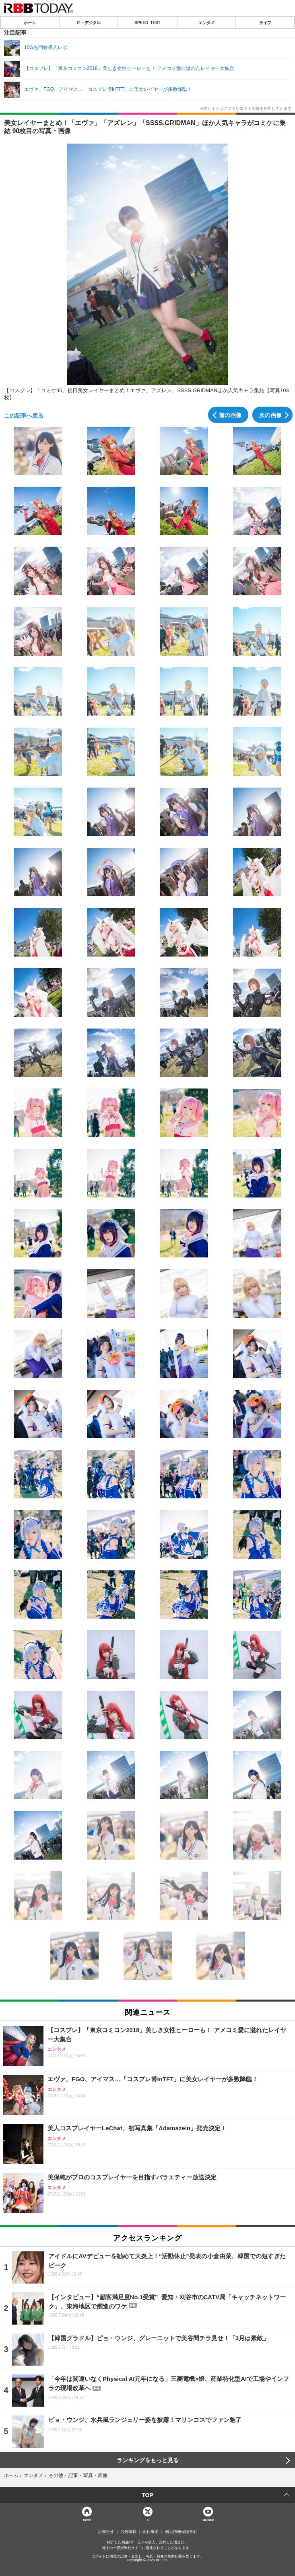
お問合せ (106, 2532)
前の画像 (230, 415)
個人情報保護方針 (181, 2532)
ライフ (265, 23)
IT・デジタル (89, 23)
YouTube (208, 2519)
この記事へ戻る (23, 415)
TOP (147, 2495)
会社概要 (150, 2532)
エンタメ (206, 23)
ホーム (30, 23)
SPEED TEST (147, 23)
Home (87, 2519)
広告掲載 (128, 2532)
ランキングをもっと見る (148, 2460)
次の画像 (270, 415)
